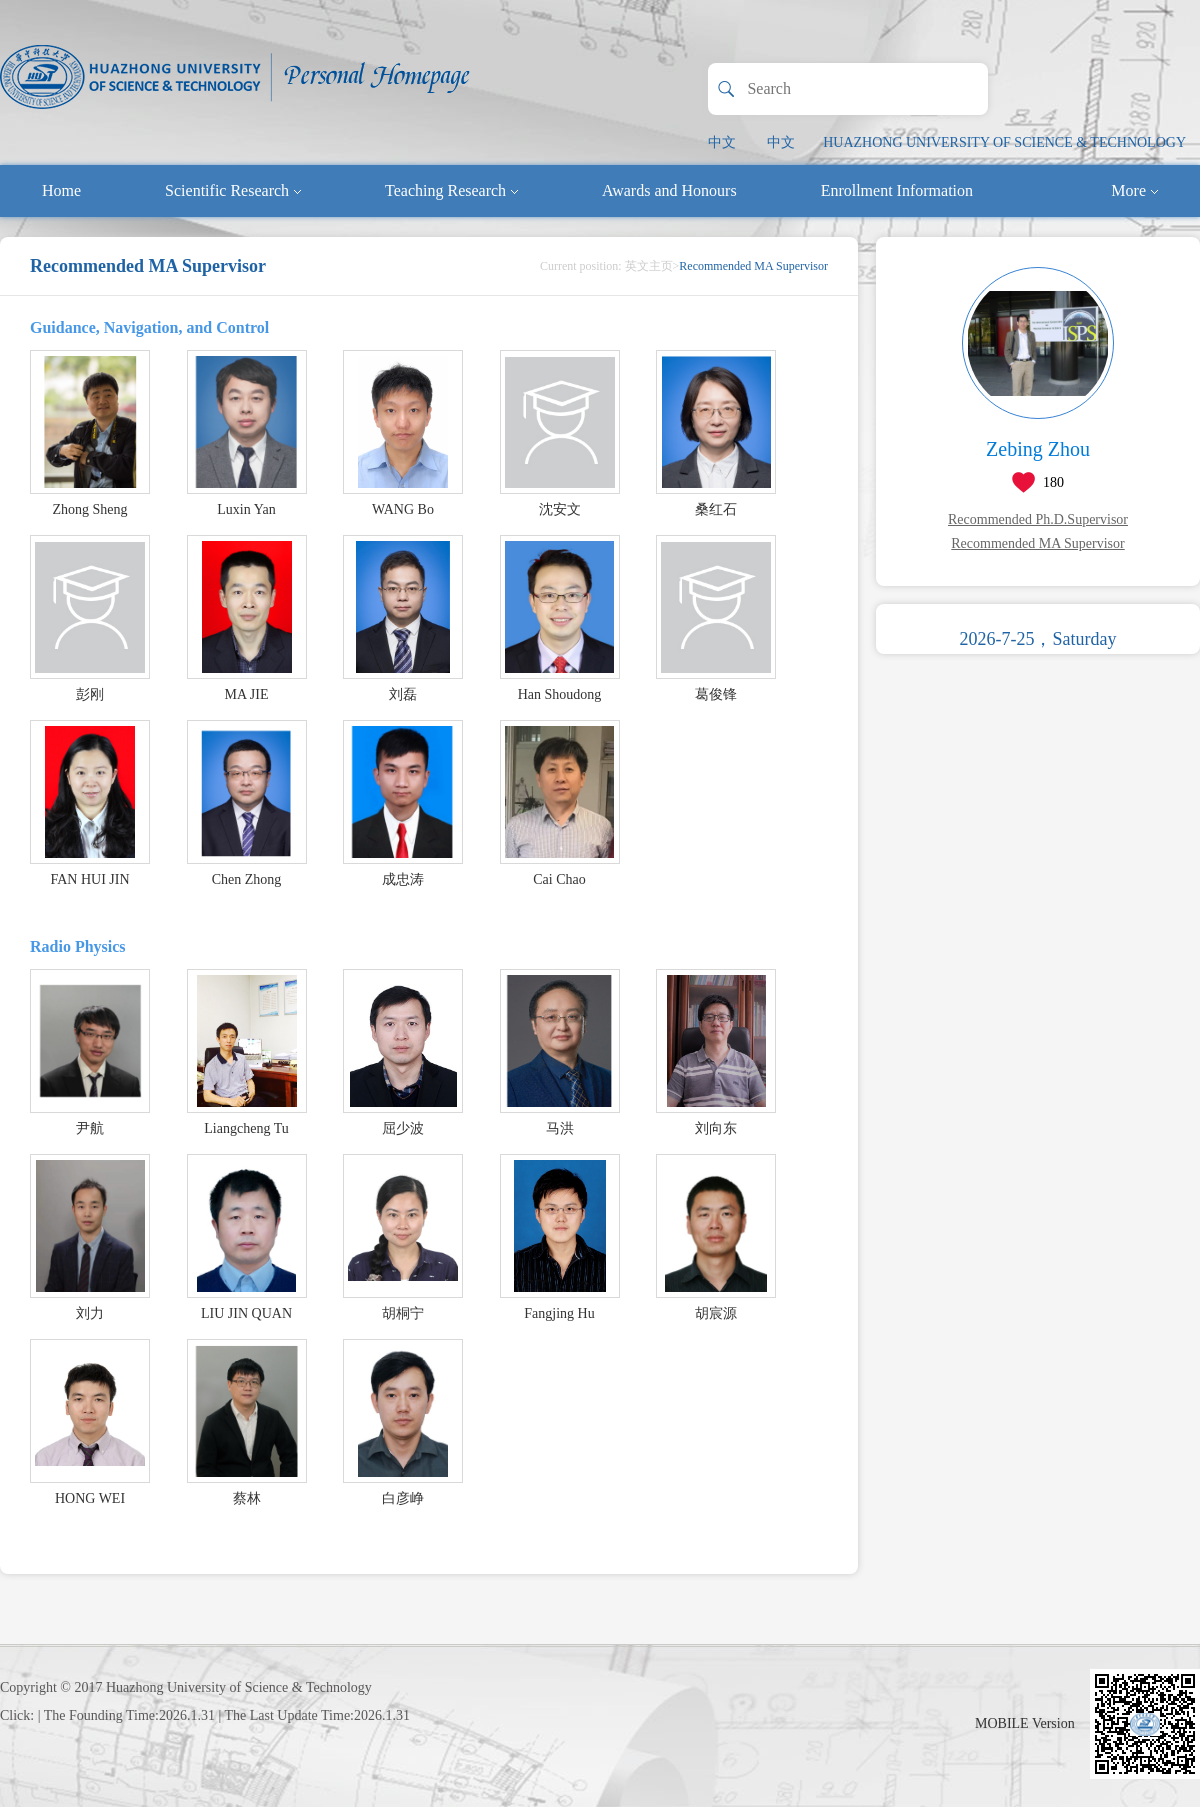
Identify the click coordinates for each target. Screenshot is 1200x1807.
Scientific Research (233, 190)
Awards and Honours (669, 190)
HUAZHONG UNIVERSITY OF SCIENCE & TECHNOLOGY (1004, 142)
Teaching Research (451, 190)
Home (61, 190)
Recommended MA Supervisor (1037, 543)
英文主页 (649, 266)
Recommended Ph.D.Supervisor (1038, 519)
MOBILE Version (1025, 1723)
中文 (722, 142)
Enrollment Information (897, 190)
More (1134, 190)
